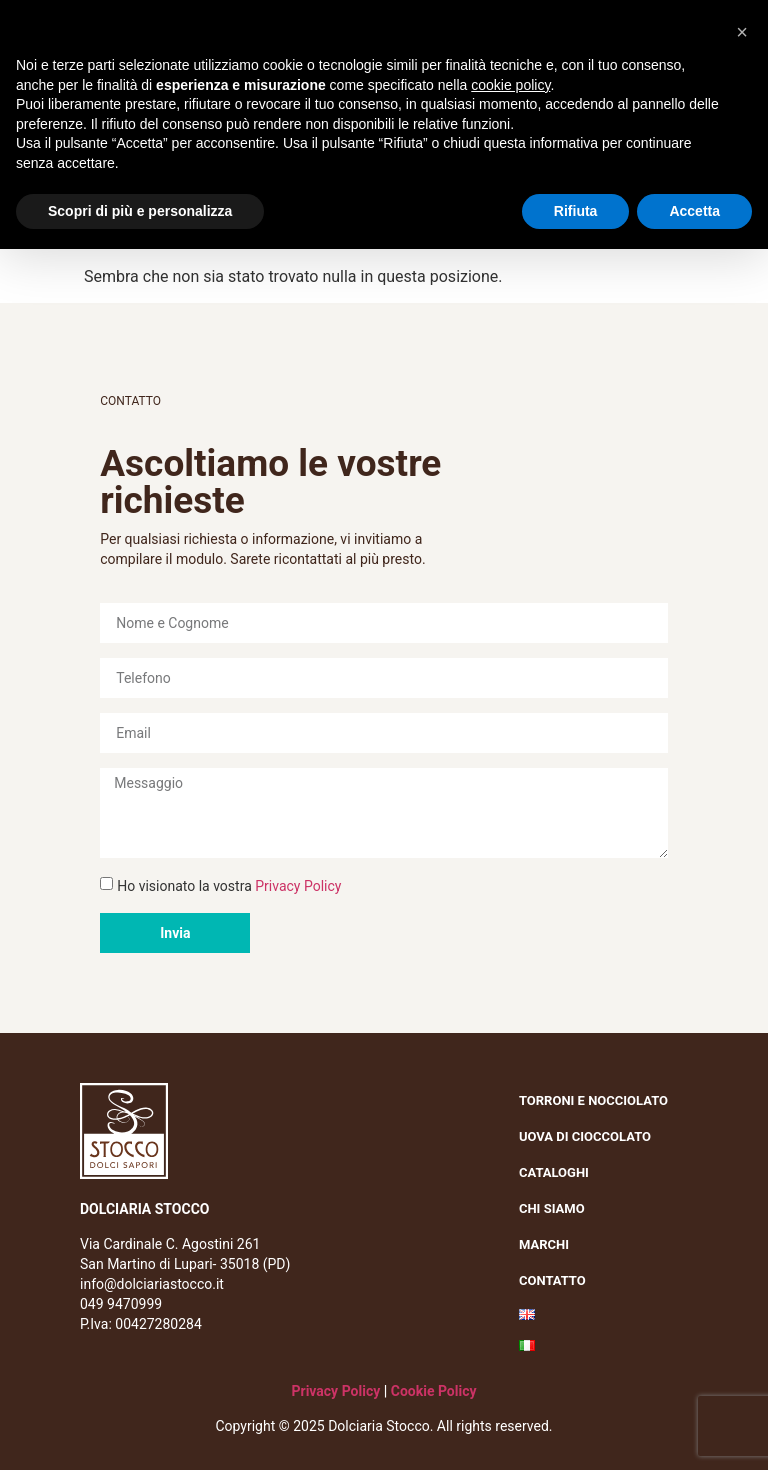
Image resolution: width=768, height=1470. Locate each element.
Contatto (552, 1280)
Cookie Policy (434, 1391)
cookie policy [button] (510, 85)
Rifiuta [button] (576, 211)
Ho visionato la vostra (229, 886)
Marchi (549, 1245)
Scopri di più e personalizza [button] (140, 211)
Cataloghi (554, 1172)
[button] (742, 32)
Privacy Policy (298, 886)
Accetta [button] (694, 211)
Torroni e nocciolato (598, 1101)
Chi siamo (557, 1209)
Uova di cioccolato (585, 1136)
